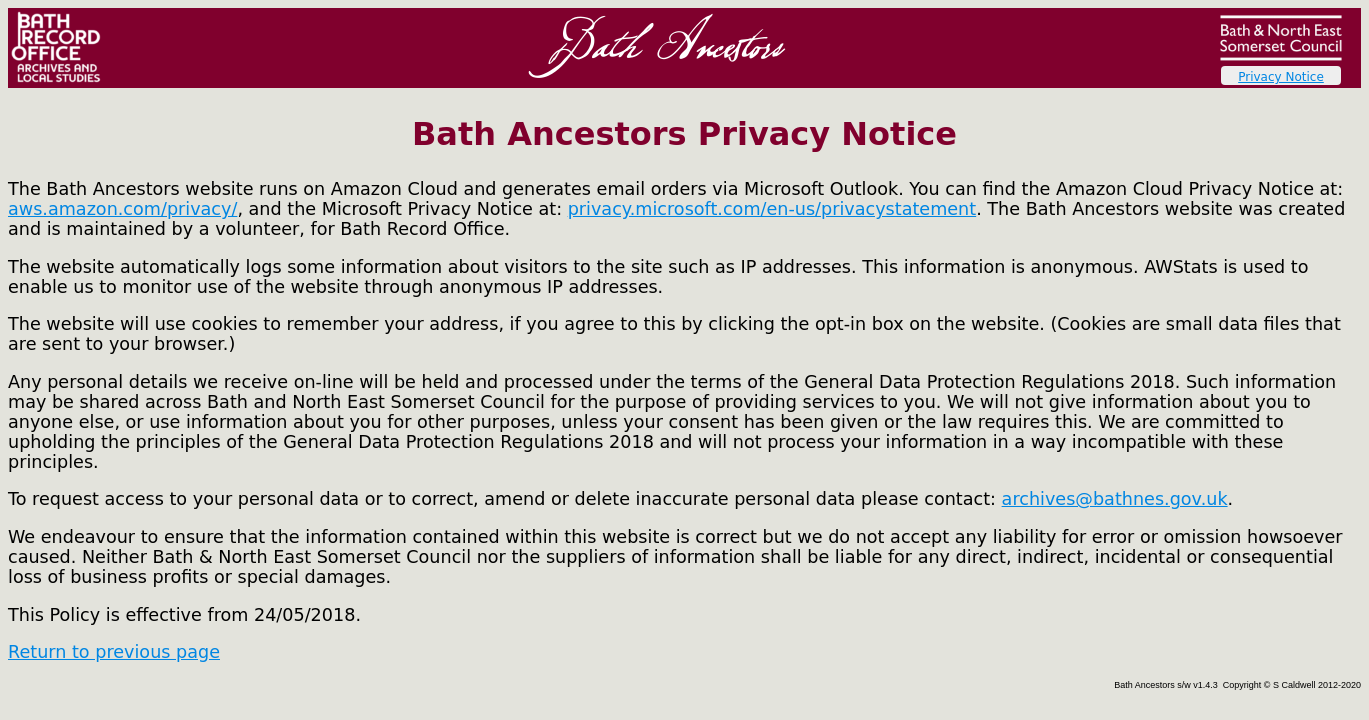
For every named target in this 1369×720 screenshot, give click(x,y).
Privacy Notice (1281, 77)
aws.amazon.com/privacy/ (122, 209)
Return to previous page (114, 652)
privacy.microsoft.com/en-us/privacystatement (772, 209)
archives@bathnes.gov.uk (1115, 499)
